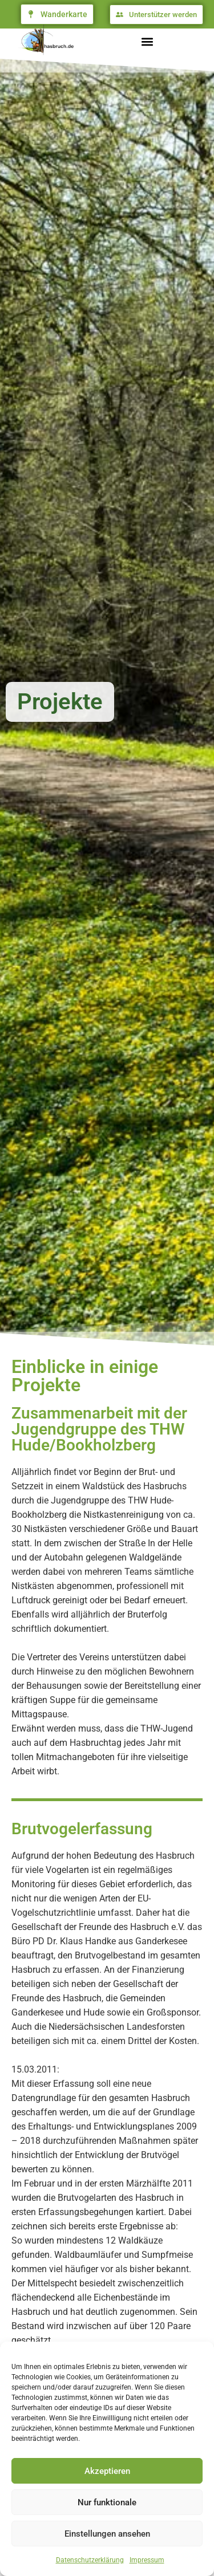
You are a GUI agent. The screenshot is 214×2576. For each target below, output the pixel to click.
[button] (147, 41)
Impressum (147, 2560)
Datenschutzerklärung (90, 2560)
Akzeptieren (107, 2471)
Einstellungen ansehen (107, 2534)
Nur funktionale (107, 2502)
